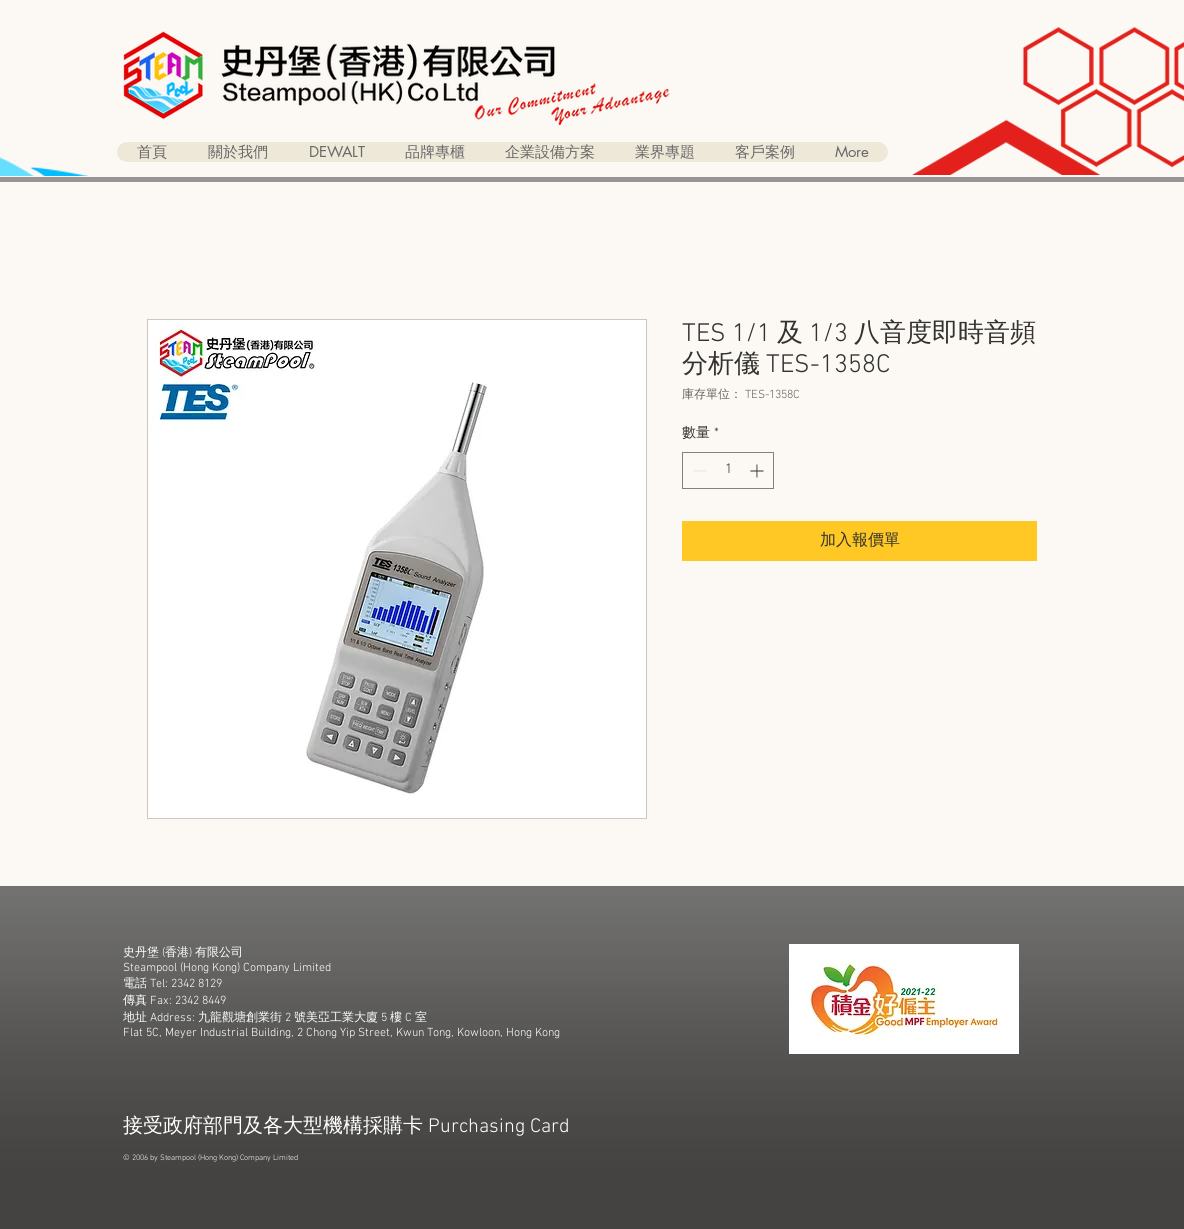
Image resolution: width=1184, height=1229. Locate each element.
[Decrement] (697, 470)
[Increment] (758, 470)
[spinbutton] (728, 470)
